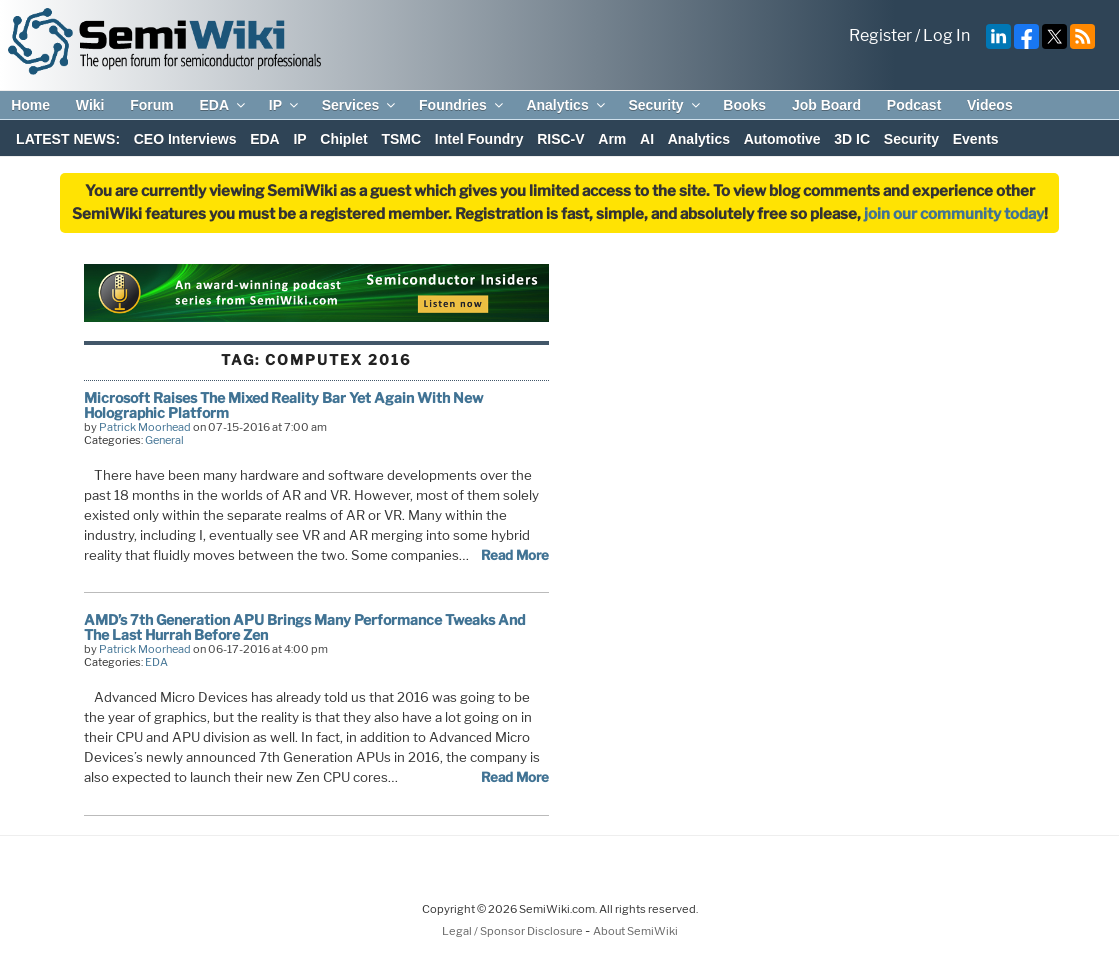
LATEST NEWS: (68, 139)
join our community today (954, 214)
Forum (152, 105)
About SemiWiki (635, 931)
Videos (990, 105)
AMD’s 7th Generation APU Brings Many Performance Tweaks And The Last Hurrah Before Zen (304, 626)
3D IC (852, 139)
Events (976, 139)
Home (30, 105)
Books (744, 105)
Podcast (914, 105)
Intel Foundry (479, 139)
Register (880, 35)
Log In (946, 35)
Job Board (826, 105)
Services (360, 105)
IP (285, 105)
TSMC (401, 139)
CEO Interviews (185, 139)
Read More (515, 555)
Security (665, 105)
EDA (223, 105)
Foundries (462, 105)
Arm (612, 139)
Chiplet (343, 139)
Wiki (90, 105)
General (164, 440)
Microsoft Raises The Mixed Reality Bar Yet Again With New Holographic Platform (283, 404)
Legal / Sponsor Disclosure (513, 931)
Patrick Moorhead (145, 427)
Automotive (782, 139)
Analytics (566, 105)
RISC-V (560, 139)
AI (647, 139)
